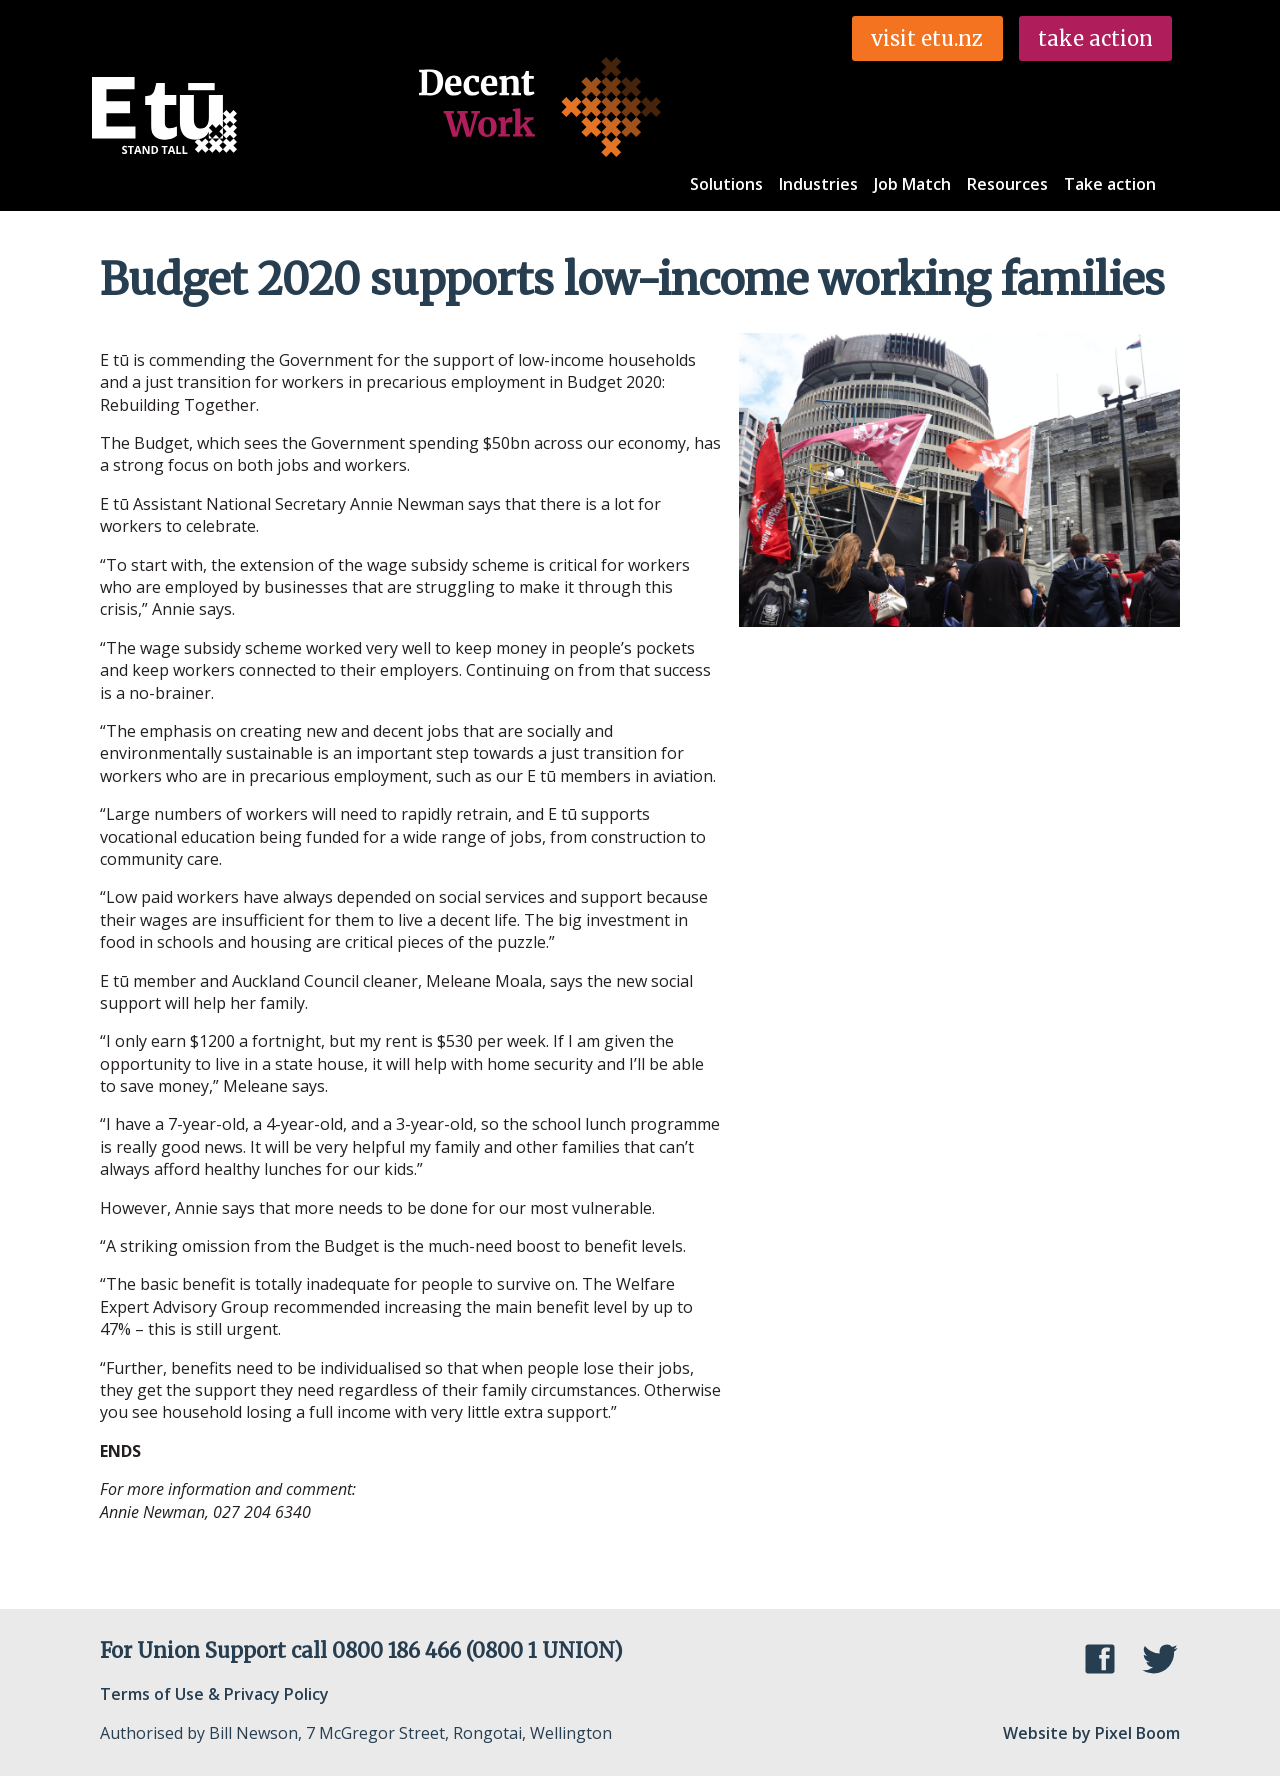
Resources (1007, 184)
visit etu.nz (927, 38)
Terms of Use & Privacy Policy (214, 1694)
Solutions (726, 184)
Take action (1110, 184)
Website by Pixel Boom (1091, 1733)
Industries (818, 184)
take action (1095, 38)
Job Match (912, 184)
